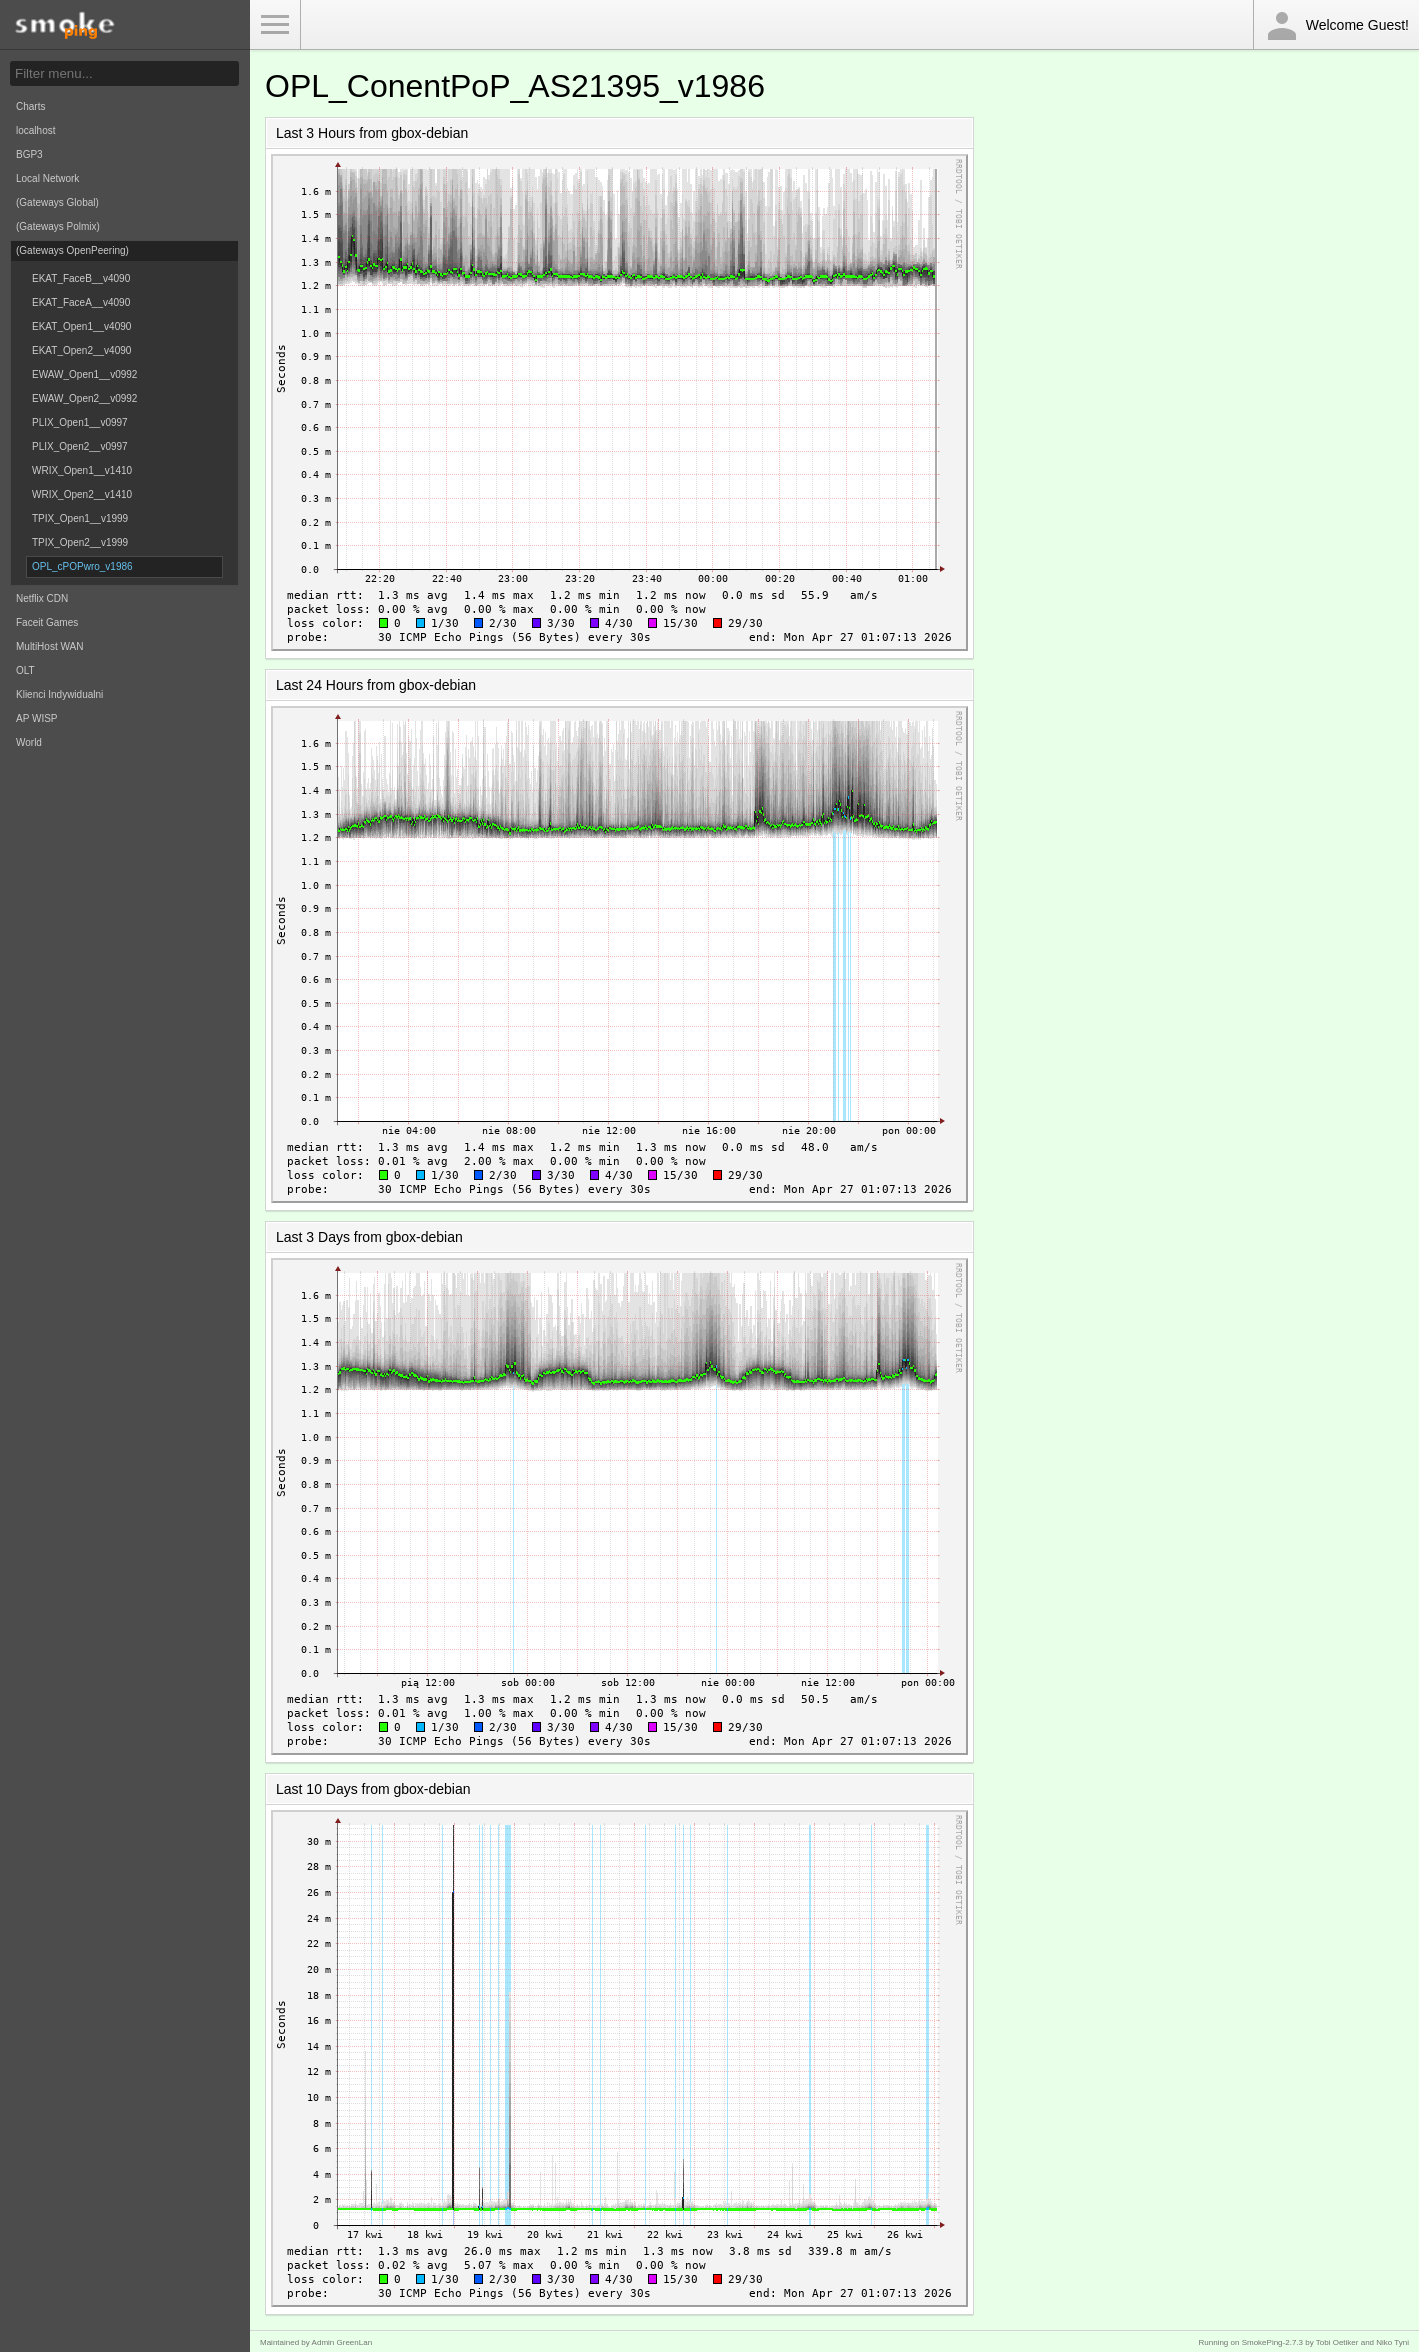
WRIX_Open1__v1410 (82, 470)
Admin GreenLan (342, 2342)
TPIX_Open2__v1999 (80, 542)
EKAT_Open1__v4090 (81, 326)
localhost (35, 130)
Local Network (47, 178)
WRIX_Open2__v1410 (82, 494)
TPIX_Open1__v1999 (80, 518)
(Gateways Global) (57, 202)
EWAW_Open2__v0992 (84, 398)
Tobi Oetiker (1337, 2342)
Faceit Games (47, 622)
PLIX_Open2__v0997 (80, 446)
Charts (30, 106)
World (29, 742)
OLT (25, 670)
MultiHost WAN (49, 646)
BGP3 (29, 154)
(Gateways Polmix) (58, 226)
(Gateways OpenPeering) (72, 250)
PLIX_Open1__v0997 (80, 422)
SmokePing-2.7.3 (1272, 2342)
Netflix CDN (42, 598)
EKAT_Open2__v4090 (81, 350)
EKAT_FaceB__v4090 (81, 278)
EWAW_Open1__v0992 (84, 374)
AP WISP (37, 718)
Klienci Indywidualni (59, 694)
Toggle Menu (275, 25)
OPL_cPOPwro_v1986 (82, 566)
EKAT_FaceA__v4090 (81, 302)
